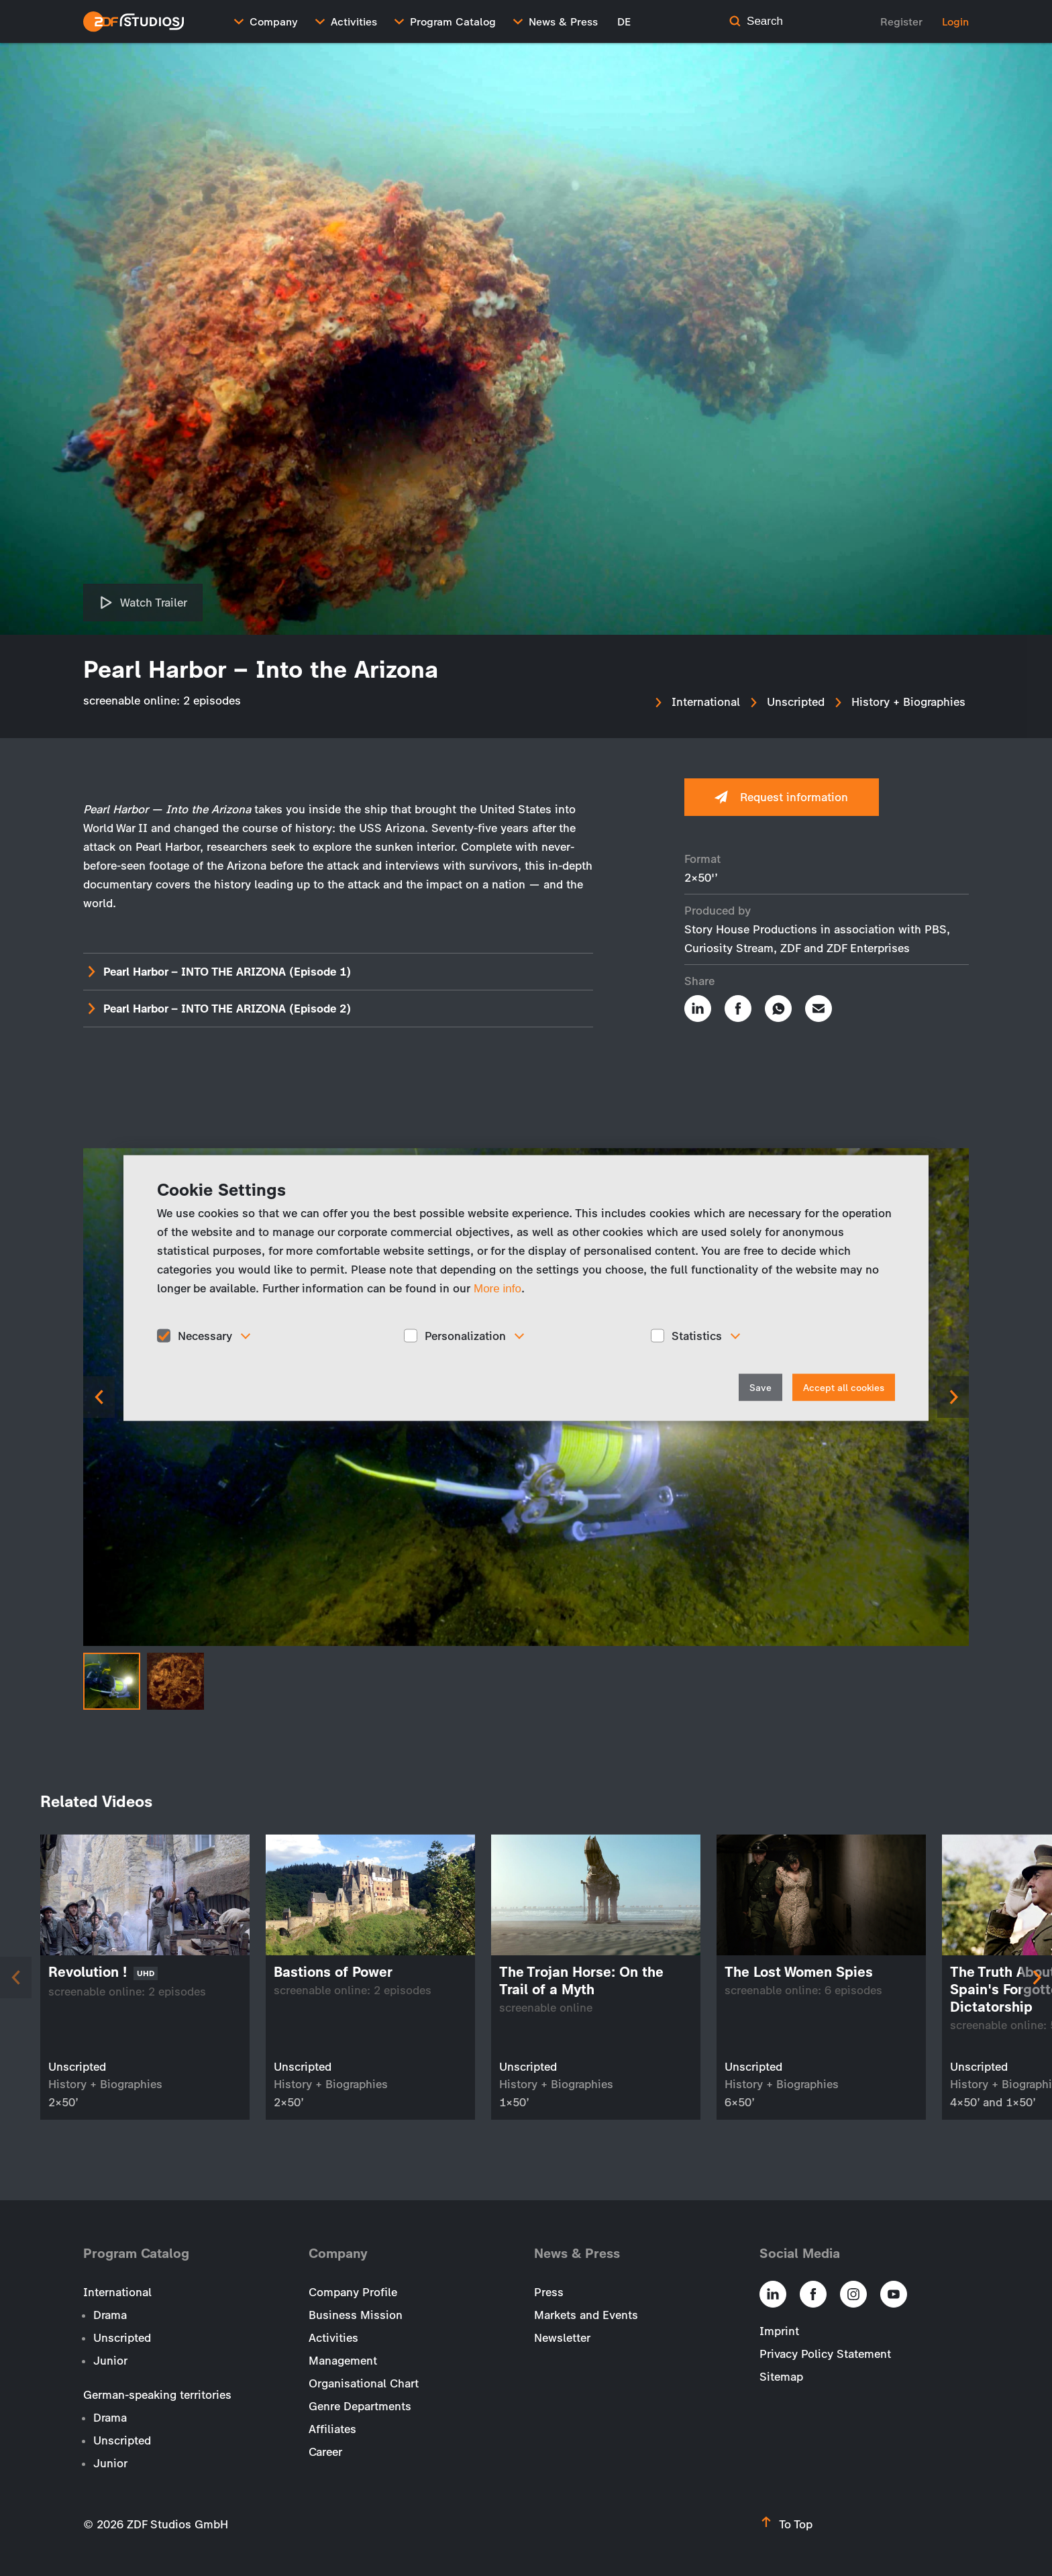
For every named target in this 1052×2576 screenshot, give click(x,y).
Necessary (205, 1335)
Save (760, 1388)
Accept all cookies (843, 1388)
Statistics (697, 1335)
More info (497, 1288)
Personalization (465, 1335)
